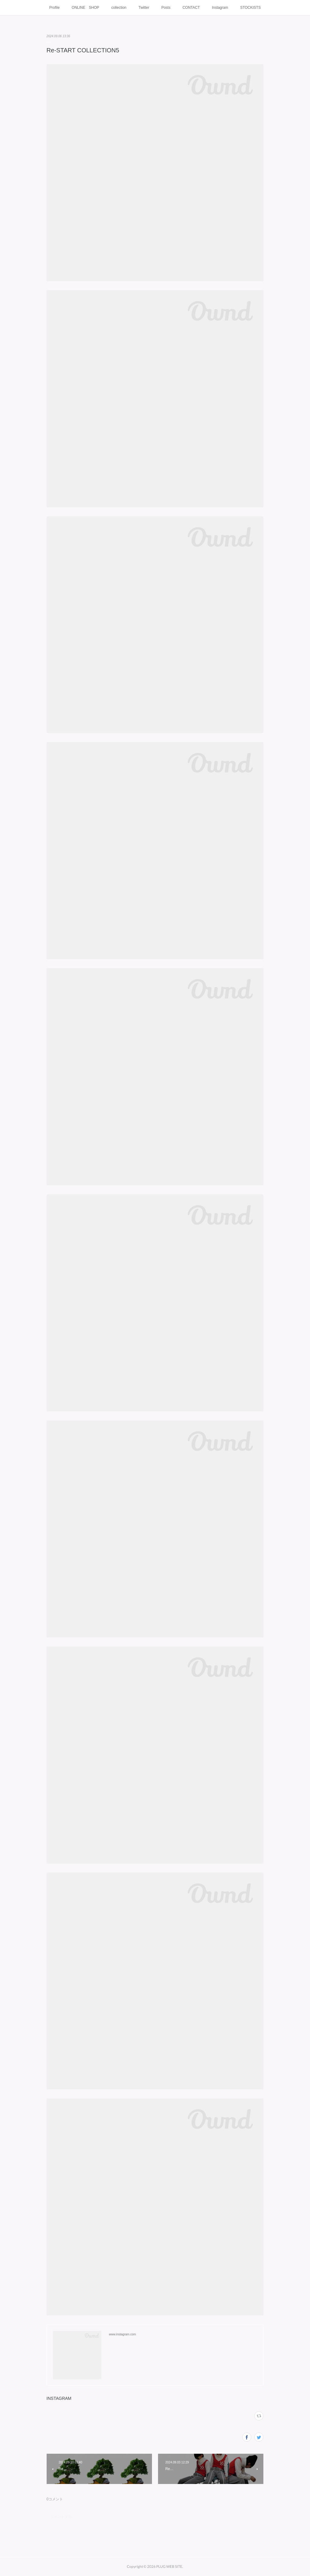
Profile (54, 7)
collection (119, 7)
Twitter (144, 7)
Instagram (220, 7)
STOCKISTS (250, 7)
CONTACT (191, 7)
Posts (165, 7)
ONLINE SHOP (85, 7)
